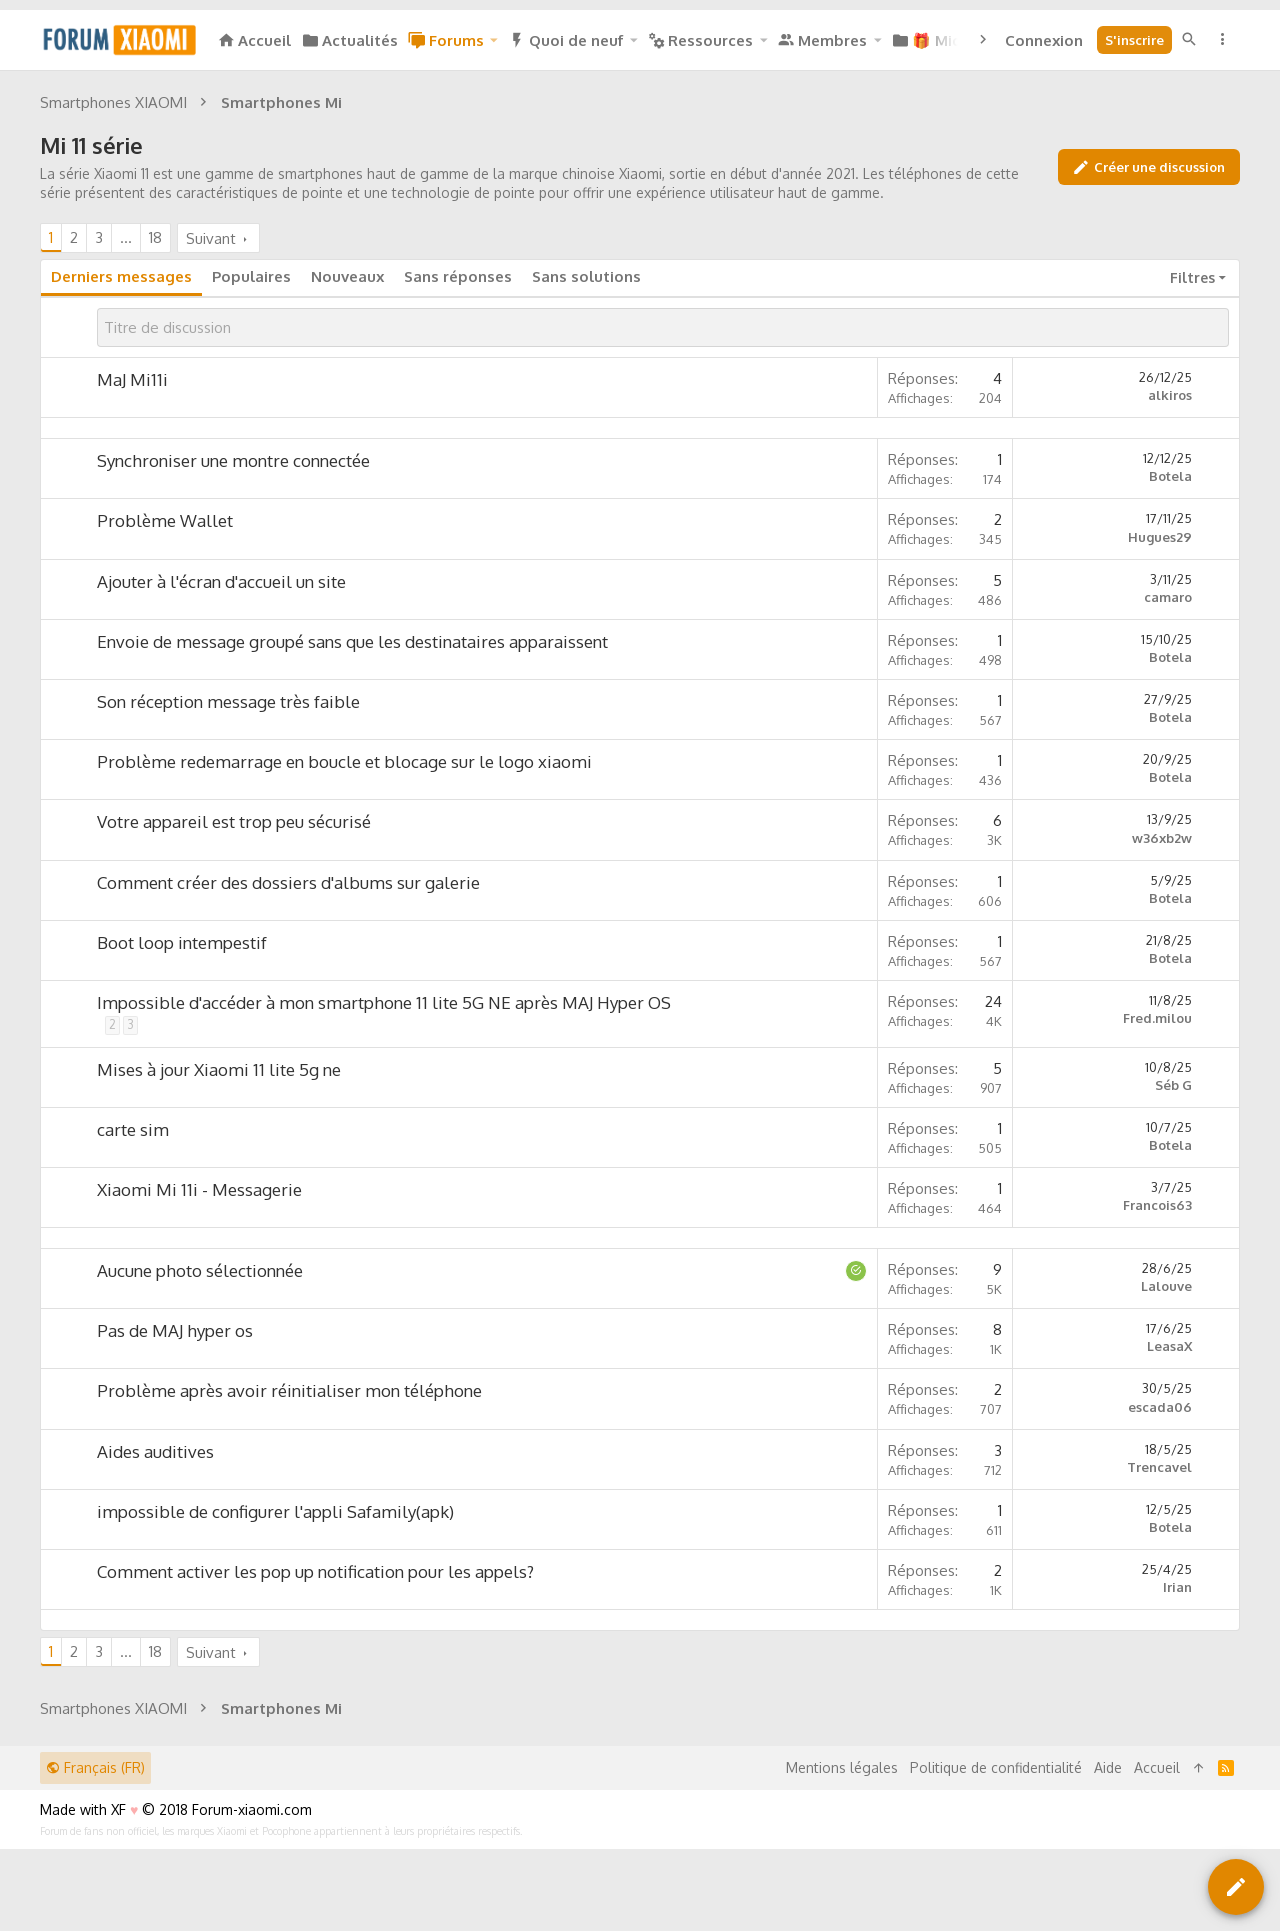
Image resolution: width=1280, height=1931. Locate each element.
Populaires (251, 276)
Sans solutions (586, 276)
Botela (1170, 476)
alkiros (1170, 395)
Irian (1177, 1587)
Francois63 (1157, 1205)
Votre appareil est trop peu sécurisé (234, 821)
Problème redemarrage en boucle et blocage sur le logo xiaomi (344, 761)
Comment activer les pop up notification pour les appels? (315, 1571)
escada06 (1160, 1407)
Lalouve (1166, 1286)
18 (155, 237)
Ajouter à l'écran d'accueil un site (221, 581)
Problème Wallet (165, 520)
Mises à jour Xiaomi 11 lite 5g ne (219, 1069)
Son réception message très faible (228, 701)
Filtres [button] (1192, 277)
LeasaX (1169, 1346)
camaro (1168, 597)
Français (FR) (95, 1767)
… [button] (126, 237)
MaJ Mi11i (132, 379)
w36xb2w (1162, 838)
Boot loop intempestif (182, 942)
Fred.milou (1157, 1018)
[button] (493, 40)
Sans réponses (458, 276)
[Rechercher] (1189, 39)
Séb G (1173, 1085)
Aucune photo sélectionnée (200, 1270)
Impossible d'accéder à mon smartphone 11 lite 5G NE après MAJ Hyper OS (384, 1002)
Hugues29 (1160, 537)
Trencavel (1159, 1467)
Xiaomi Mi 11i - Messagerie (199, 1189)
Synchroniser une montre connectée (233, 460)
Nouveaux (347, 276)
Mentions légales (842, 1767)
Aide (1108, 1767)
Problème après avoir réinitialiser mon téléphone (289, 1390)
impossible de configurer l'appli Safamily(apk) (275, 1511)
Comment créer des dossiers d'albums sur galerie (288, 882)
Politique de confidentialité (996, 1767)
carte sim (133, 1129)
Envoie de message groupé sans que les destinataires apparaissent (352, 641)
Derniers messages (121, 276)
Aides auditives (155, 1451)
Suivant (211, 238)
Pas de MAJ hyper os (175, 1330)
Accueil (1157, 1767)
